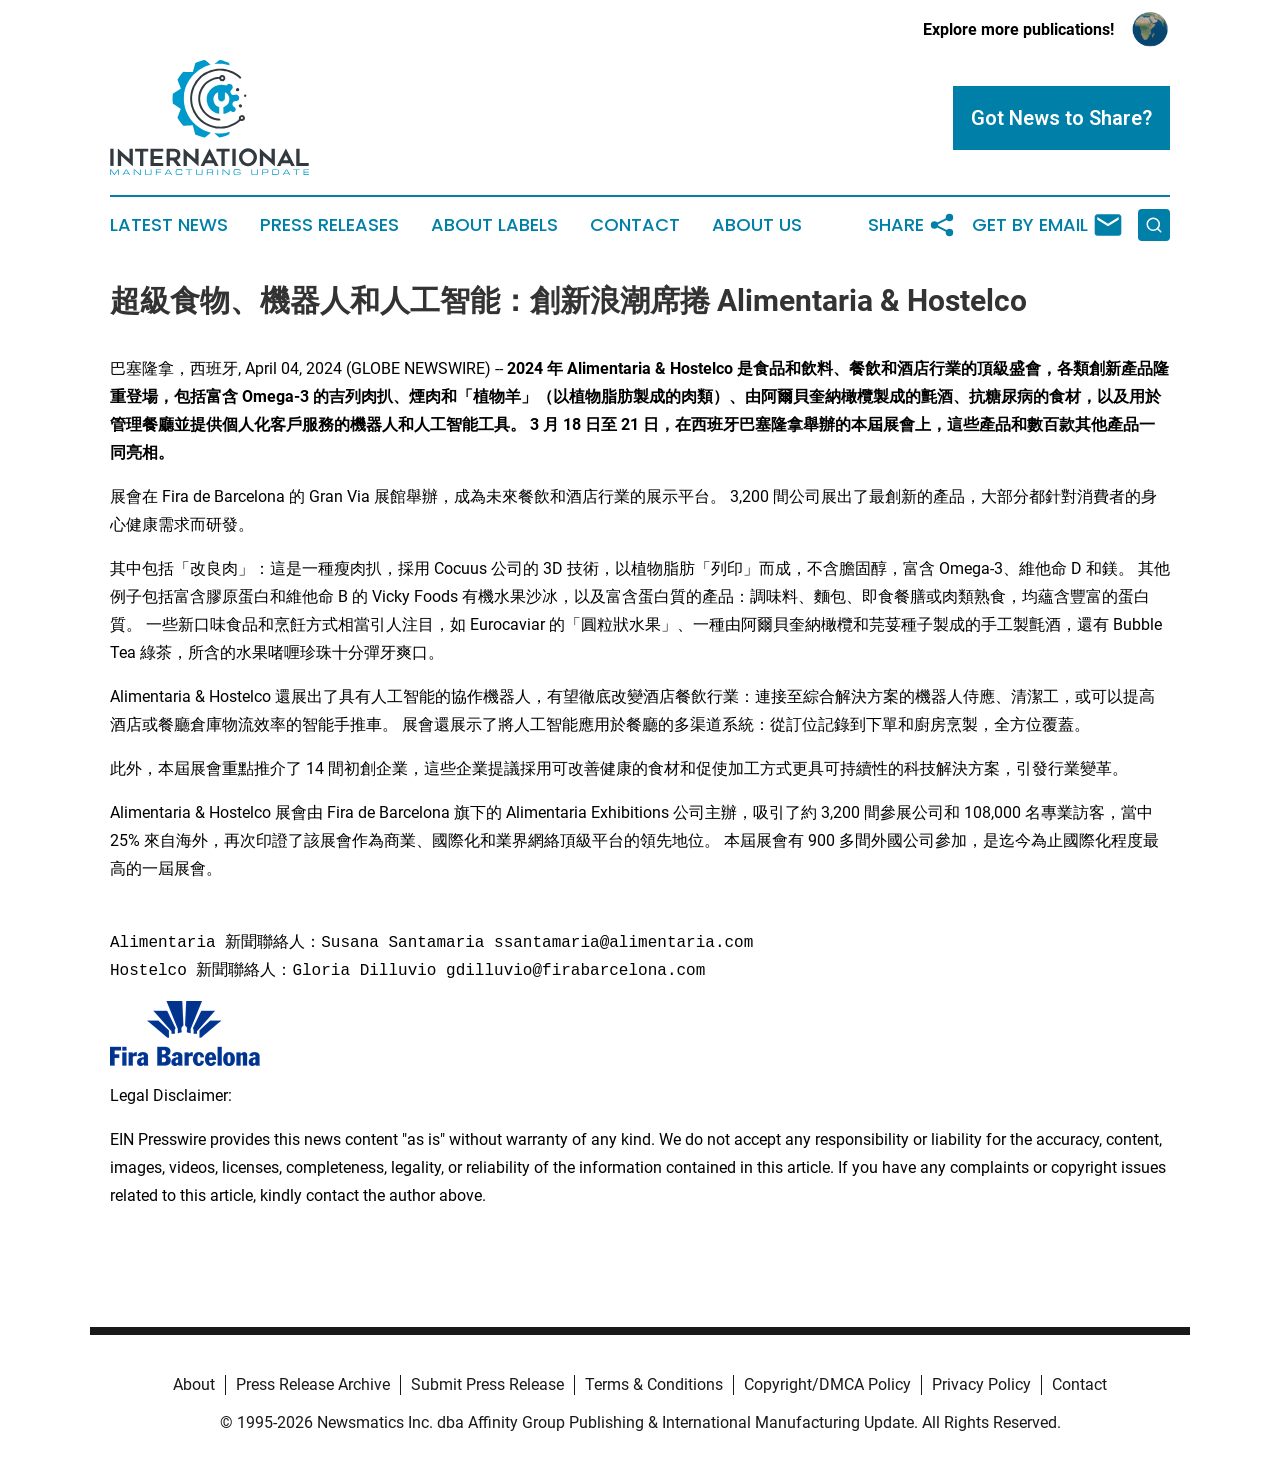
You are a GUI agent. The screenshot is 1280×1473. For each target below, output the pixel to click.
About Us (757, 225)
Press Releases (329, 225)
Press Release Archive (313, 1384)
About (194, 1384)
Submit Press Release (487, 1384)
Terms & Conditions (654, 1384)
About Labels (494, 225)
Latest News (169, 225)
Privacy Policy (981, 1384)
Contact (635, 225)
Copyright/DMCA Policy (827, 1384)
